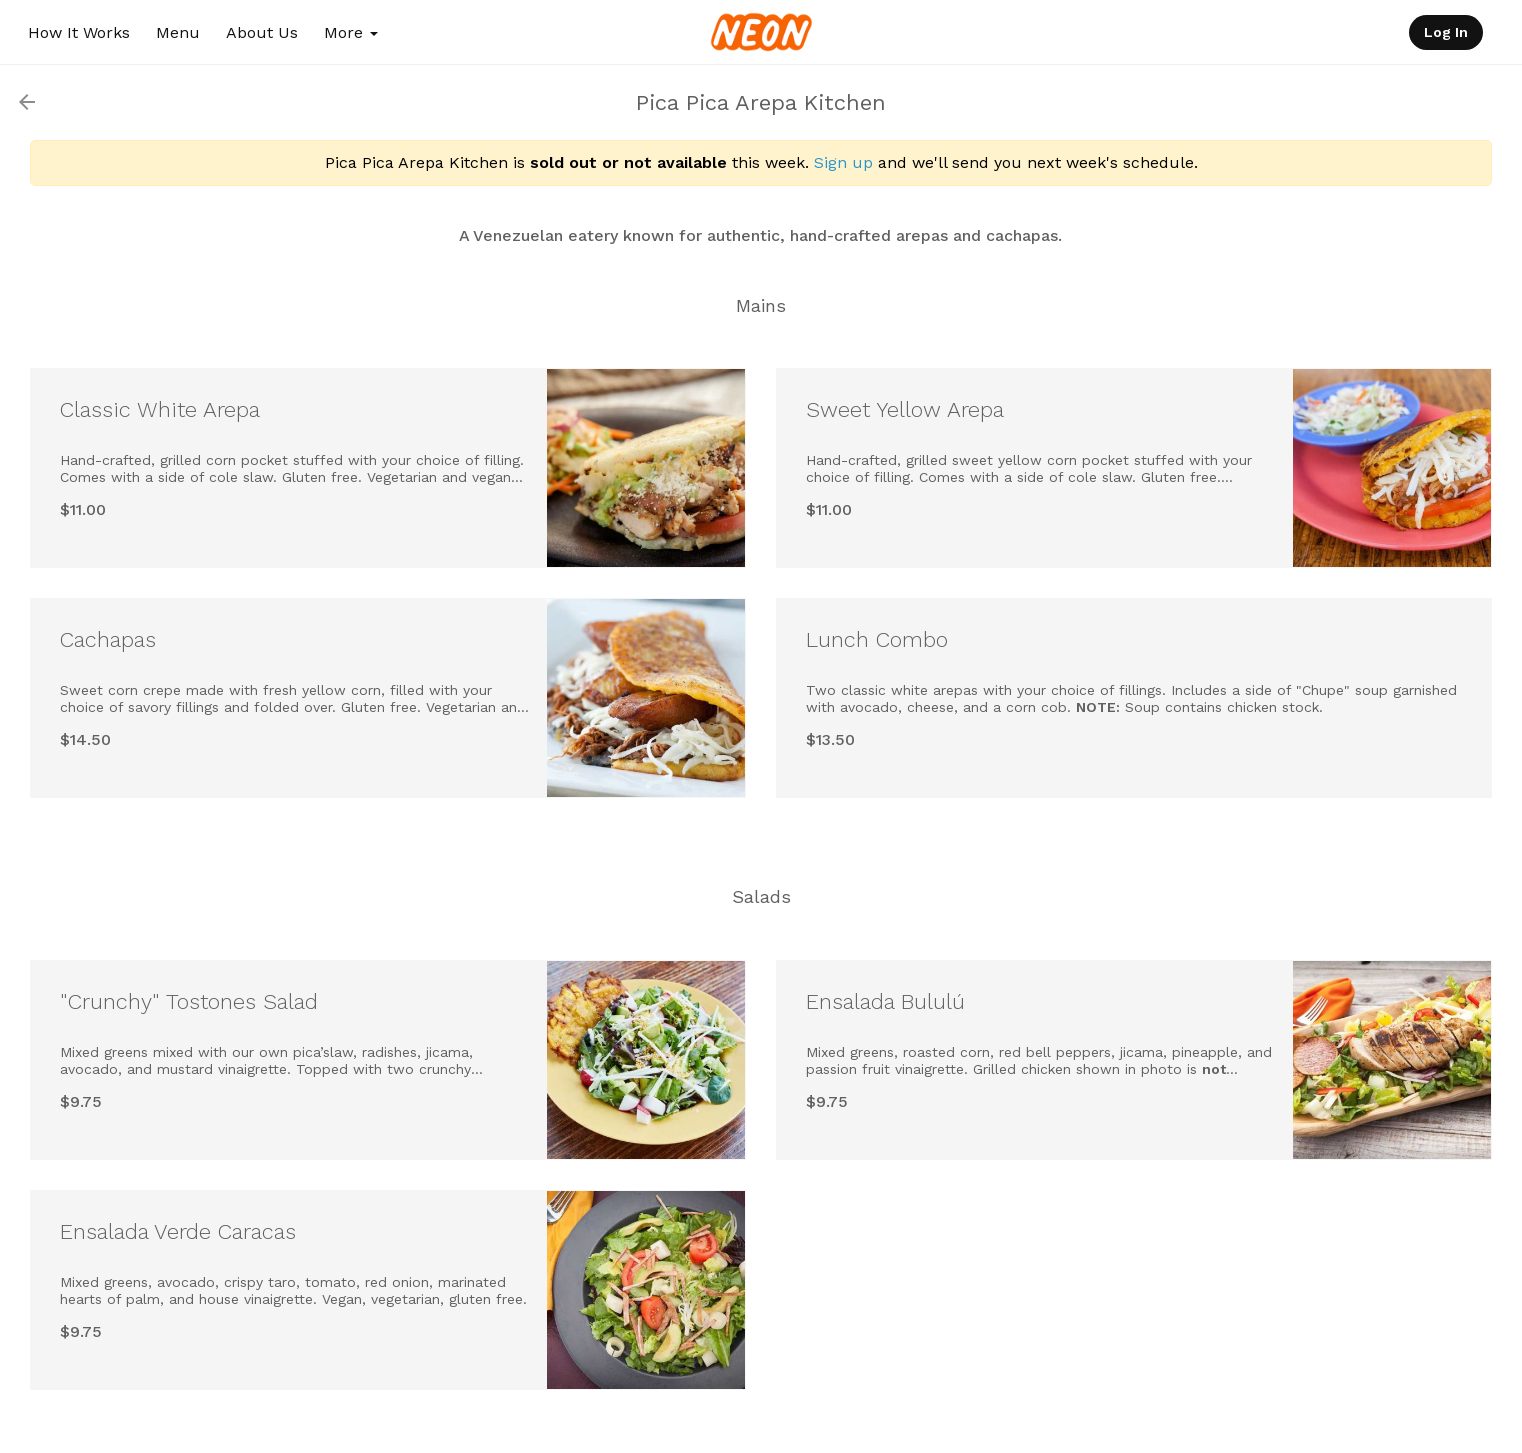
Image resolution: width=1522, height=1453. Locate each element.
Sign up (843, 162)
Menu (178, 32)
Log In (1446, 32)
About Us (262, 32)
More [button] (351, 32)
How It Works (79, 32)
